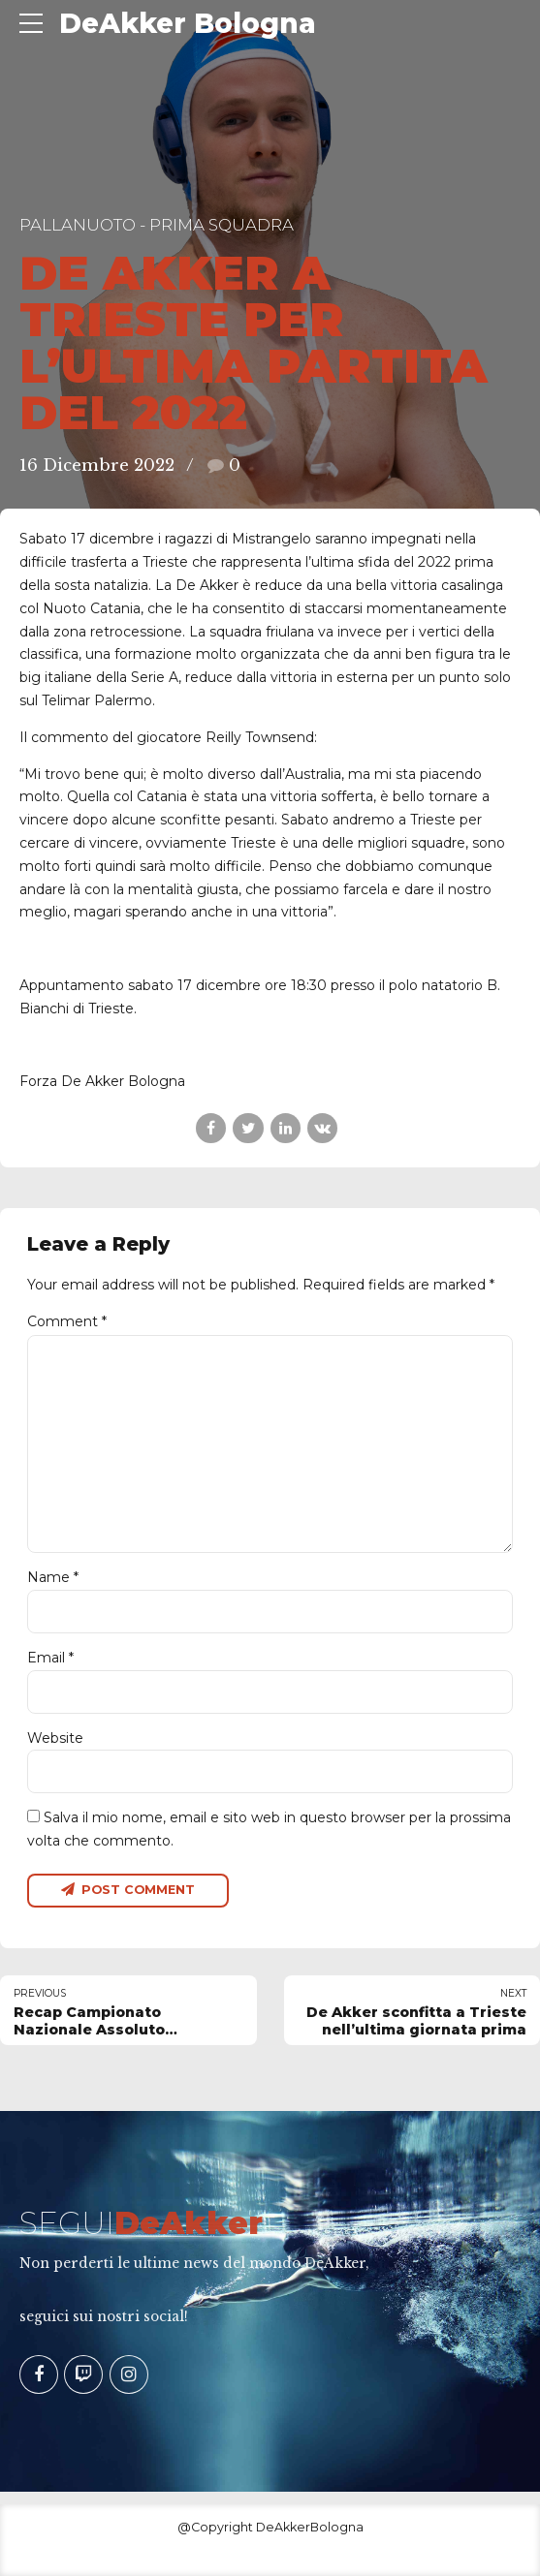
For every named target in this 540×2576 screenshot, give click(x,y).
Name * (53, 1577)
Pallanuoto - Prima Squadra (156, 224)
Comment (67, 1321)
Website (55, 1738)
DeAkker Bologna (187, 23)
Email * (50, 1657)
